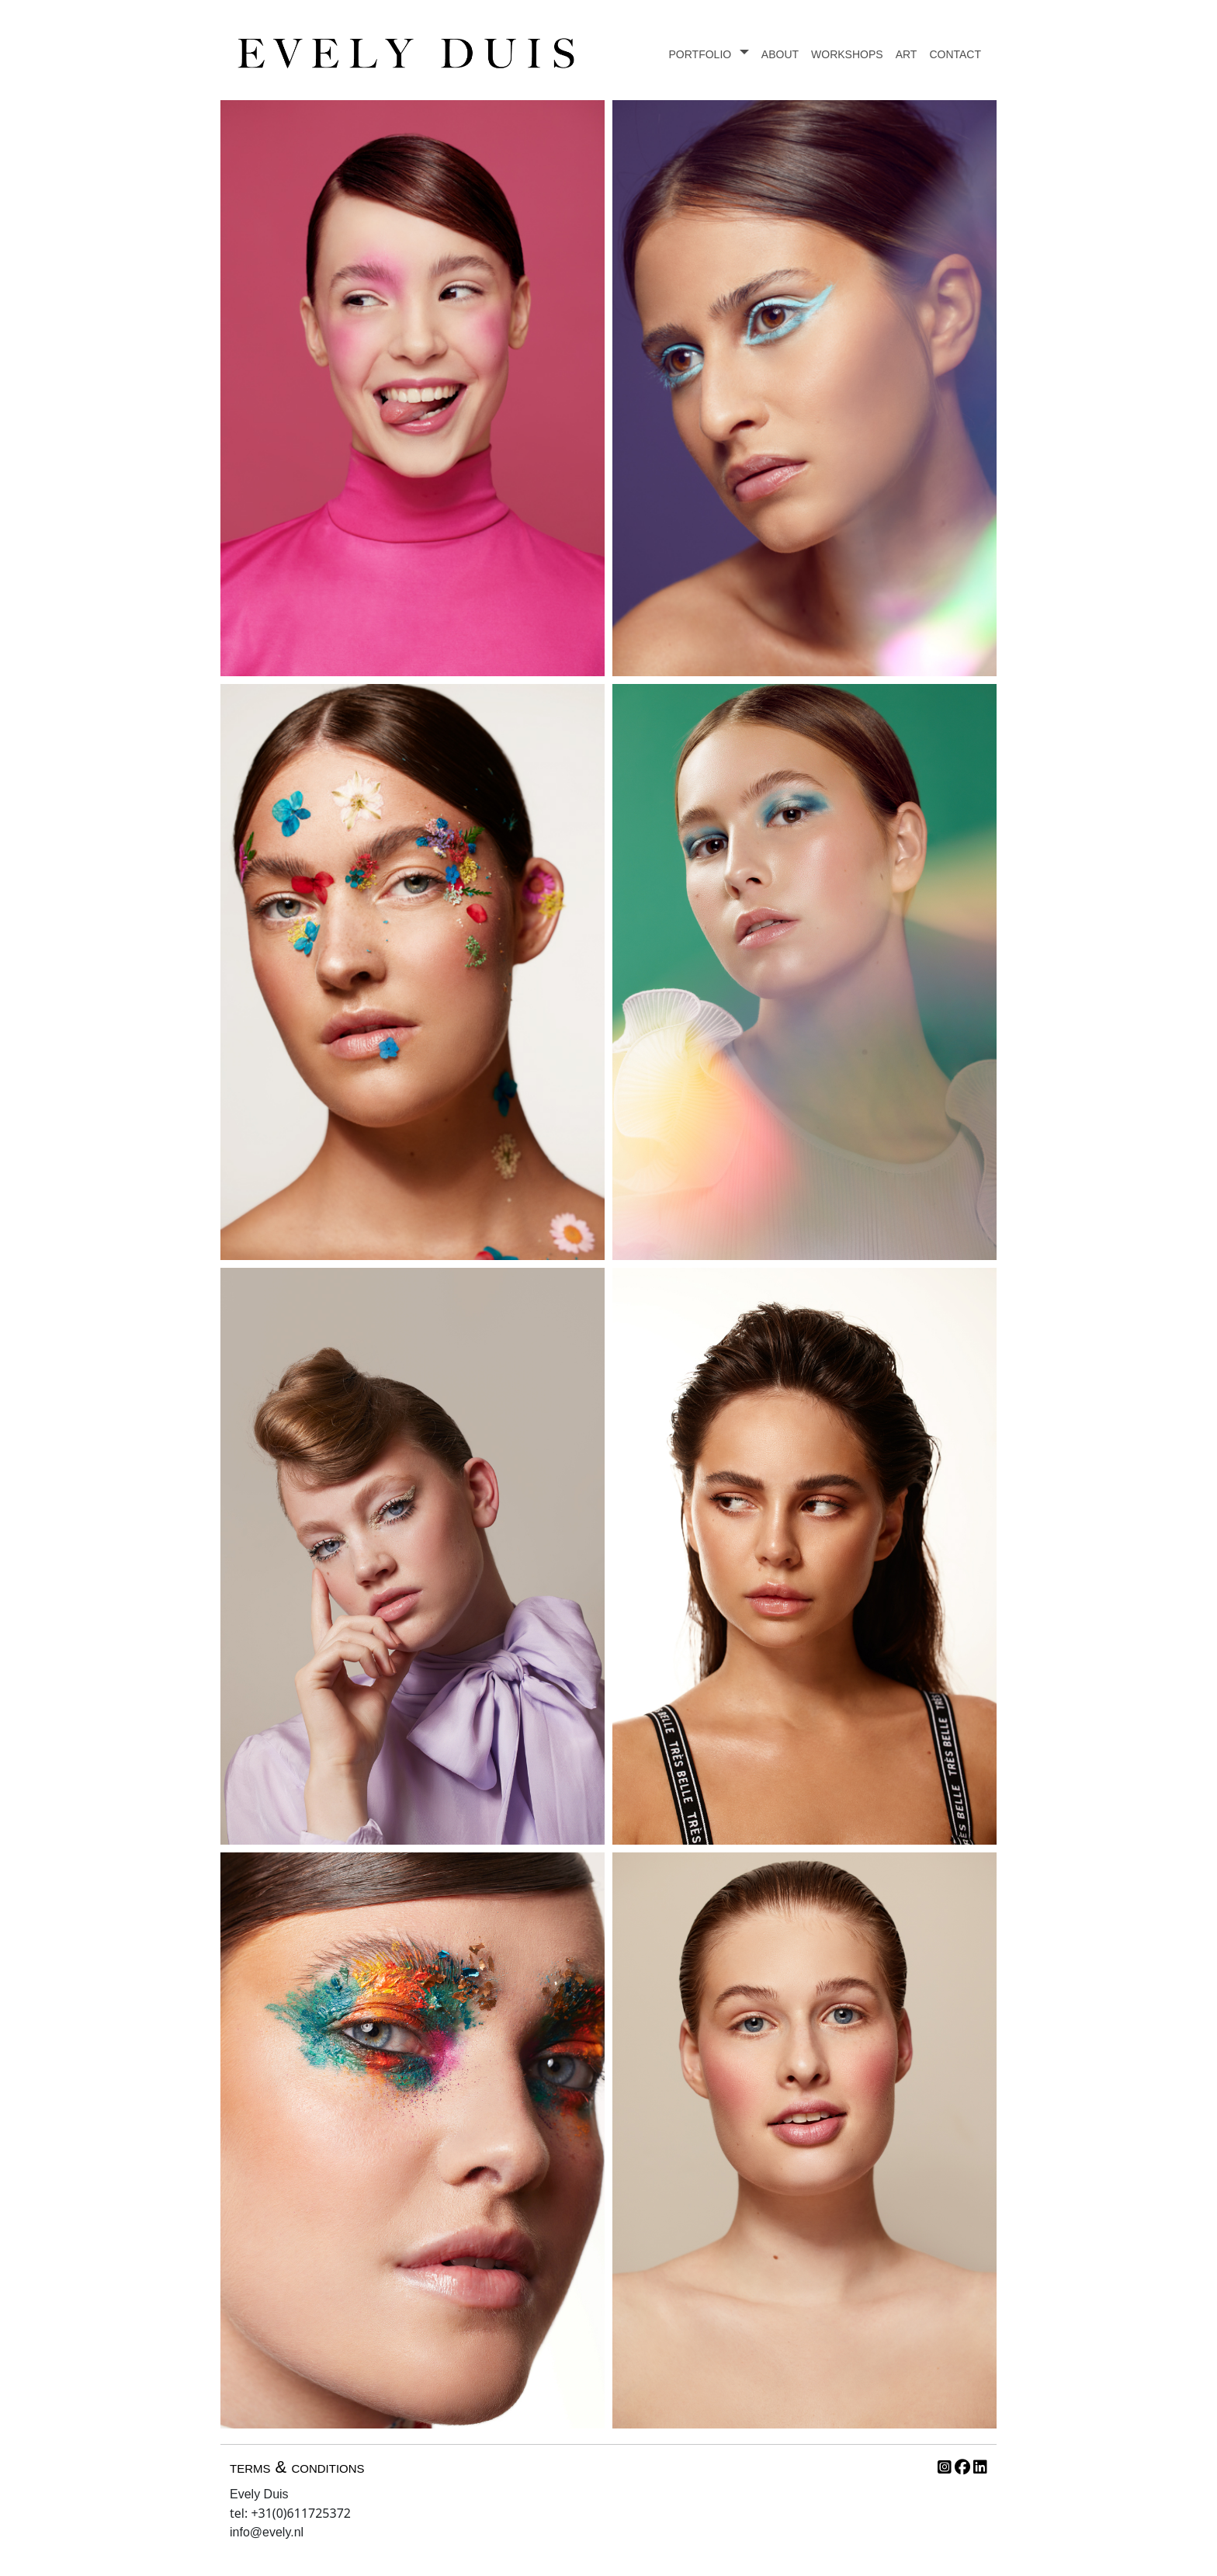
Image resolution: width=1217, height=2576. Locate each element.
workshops (847, 52)
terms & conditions (297, 2467)
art (906, 52)
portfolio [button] (702, 52)
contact (955, 52)
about (780, 52)
